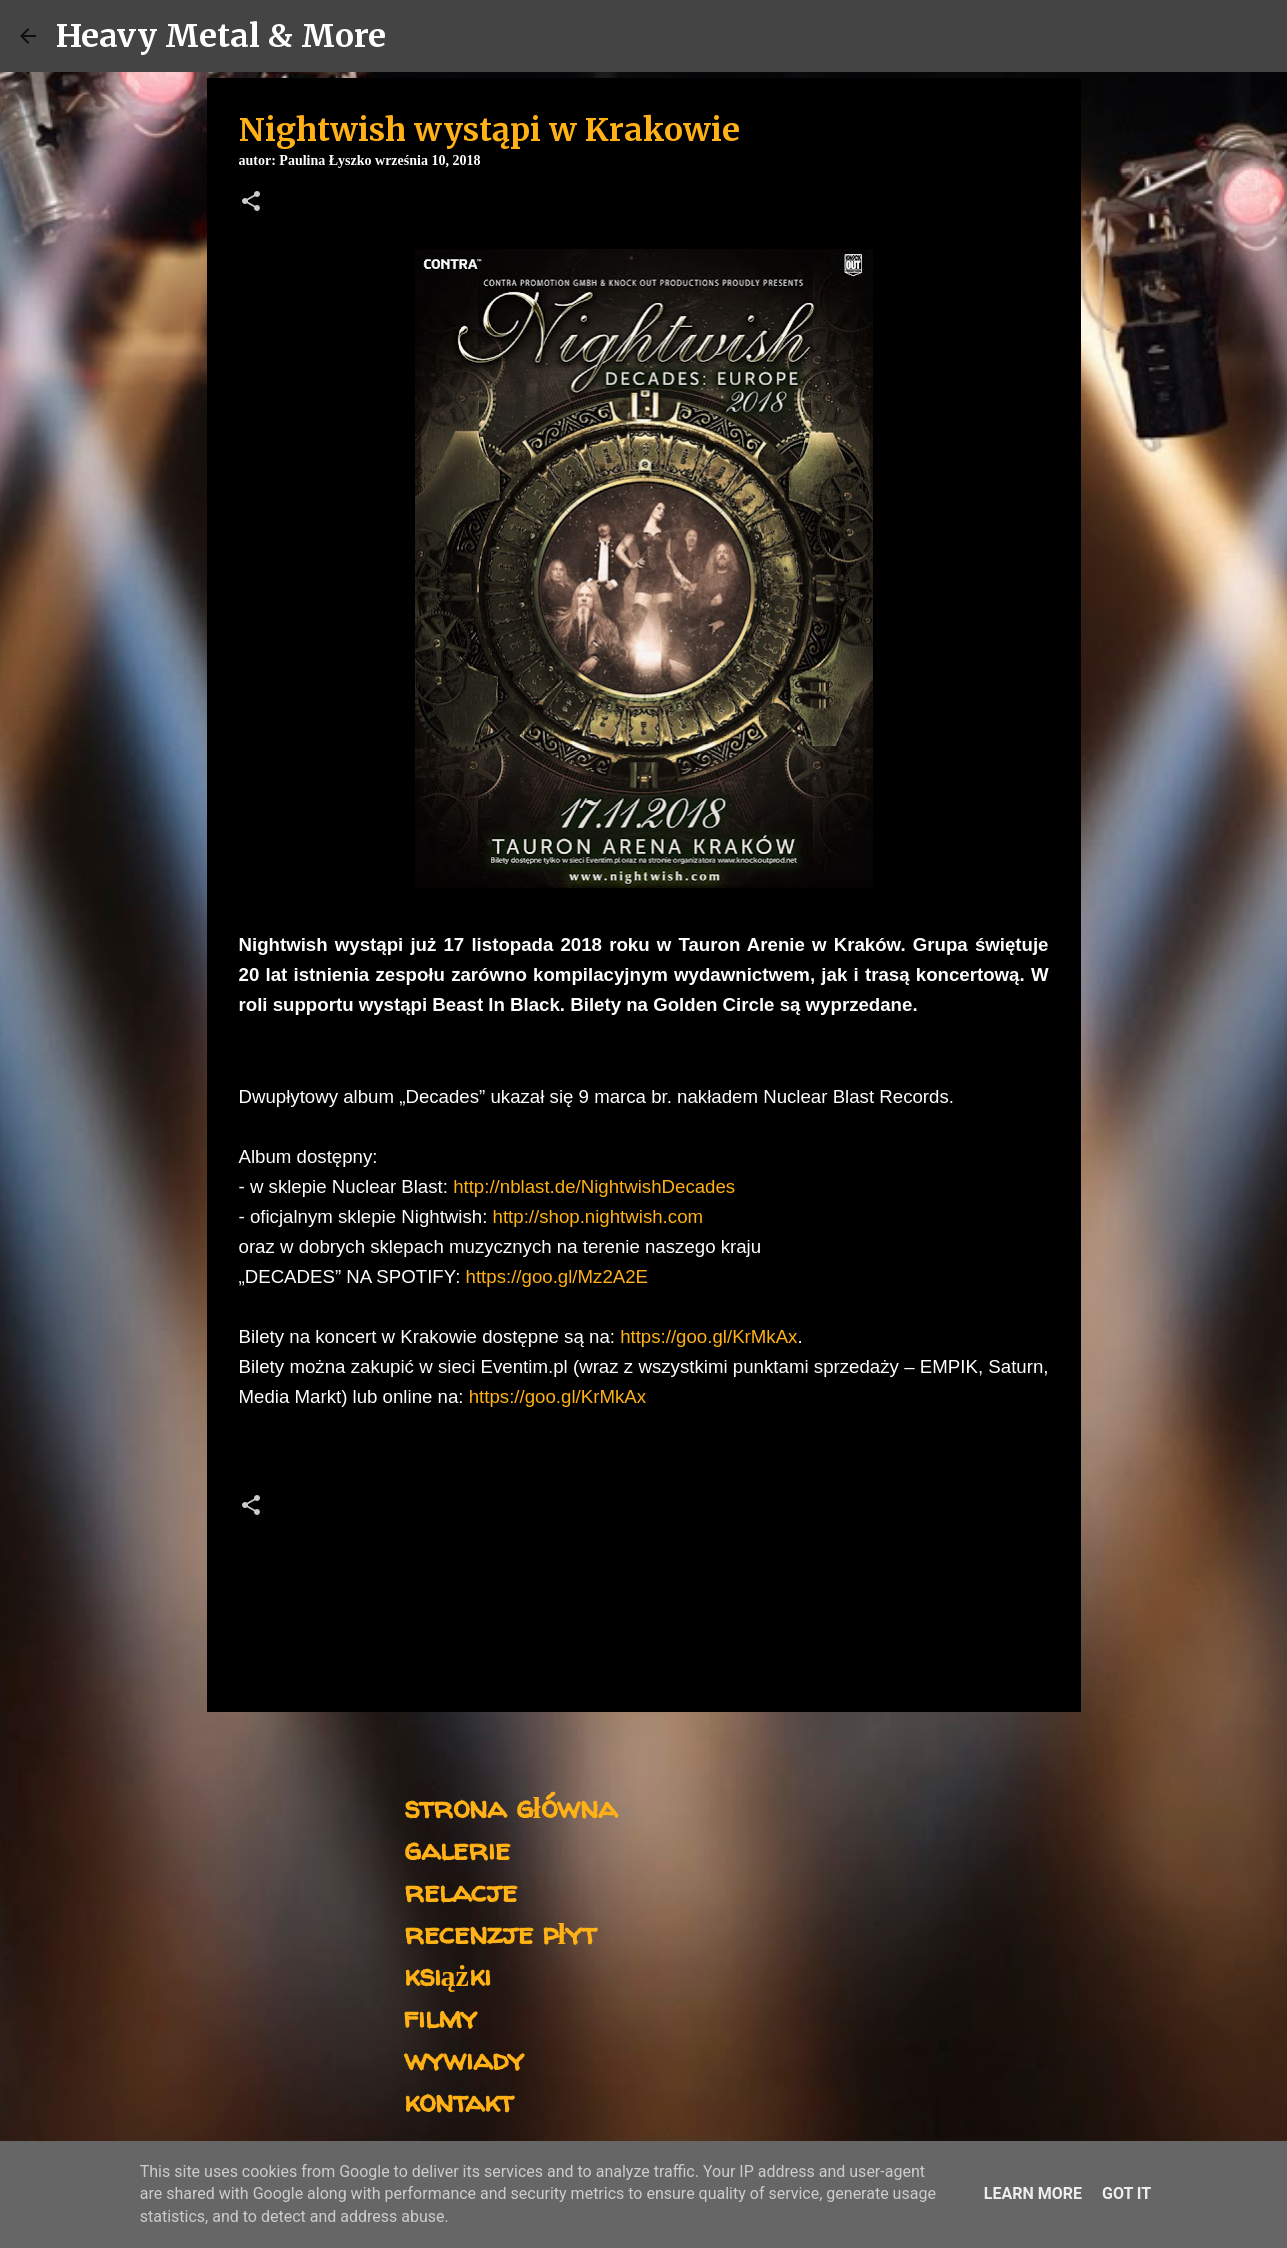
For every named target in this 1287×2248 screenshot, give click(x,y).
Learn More (1033, 2193)
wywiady (464, 2058)
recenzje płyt (500, 1932)
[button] (251, 203)
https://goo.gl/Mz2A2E (557, 1276)
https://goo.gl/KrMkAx (708, 1336)
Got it (1126, 2193)
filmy (440, 2016)
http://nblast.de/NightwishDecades (594, 1186)
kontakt (458, 2100)
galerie (457, 1848)
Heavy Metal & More (221, 36)
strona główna (510, 1806)
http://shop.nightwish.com (598, 1216)
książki (447, 1974)
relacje (460, 1890)
